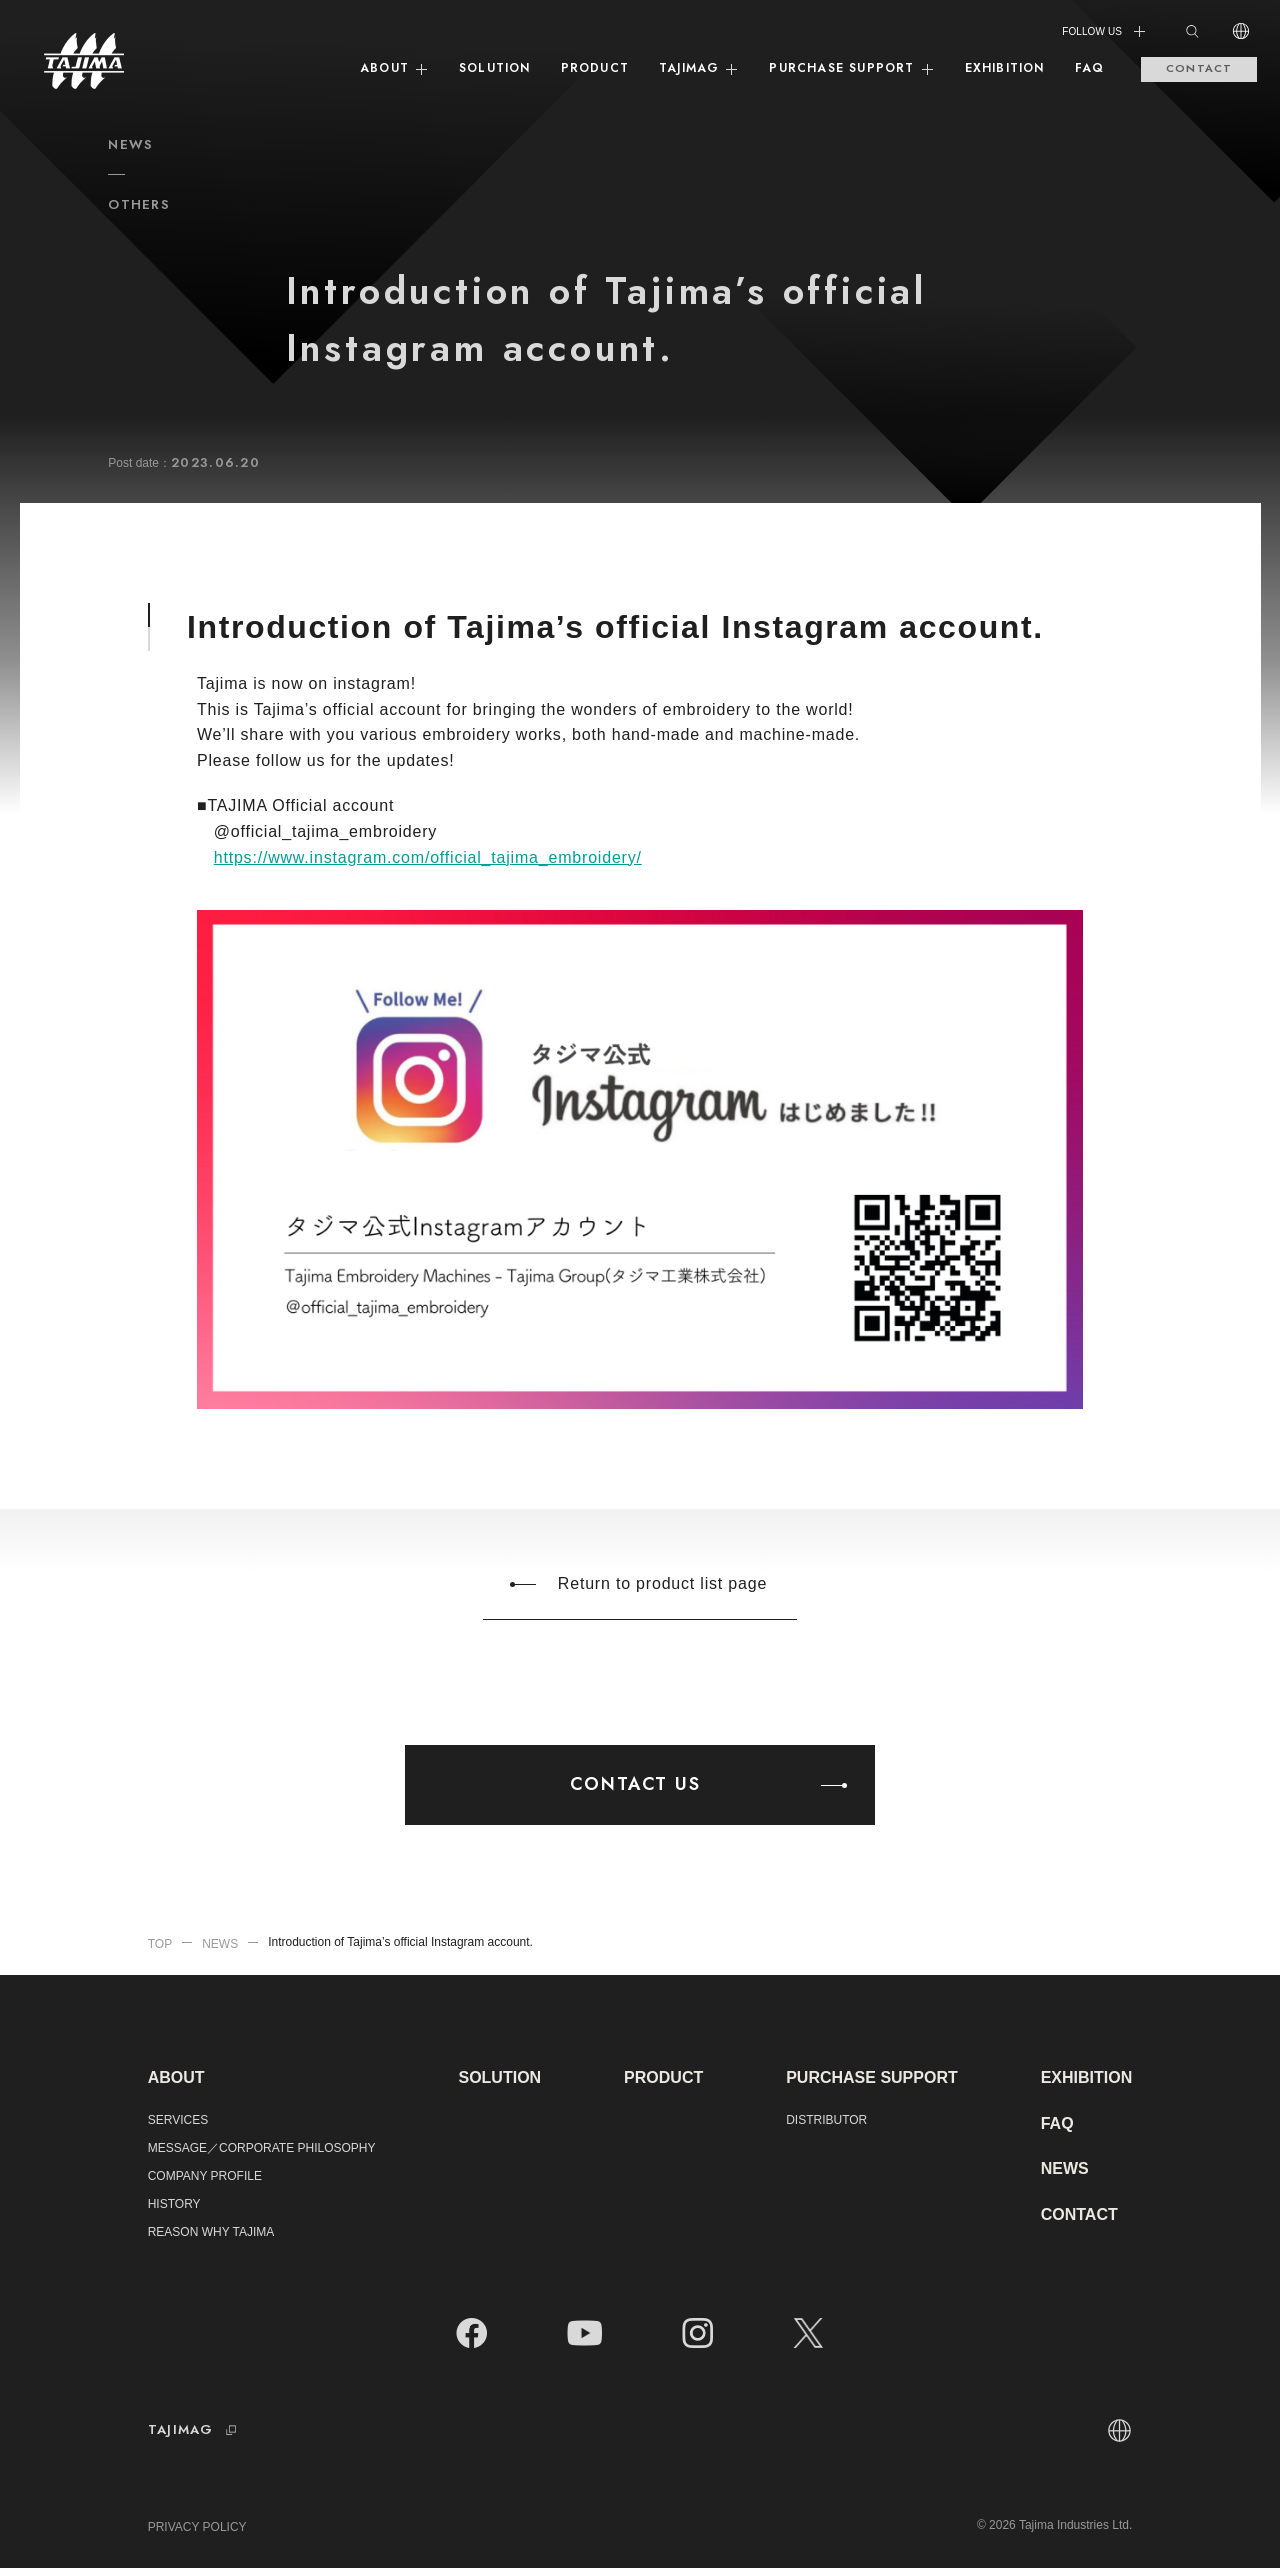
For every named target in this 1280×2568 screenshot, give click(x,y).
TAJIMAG (699, 68)
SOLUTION (495, 68)
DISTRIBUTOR (826, 2120)
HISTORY (174, 2204)
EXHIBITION (1005, 68)
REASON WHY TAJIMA (211, 2232)
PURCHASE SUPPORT (851, 68)
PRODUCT (595, 68)
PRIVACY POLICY (197, 2527)
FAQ (1090, 68)
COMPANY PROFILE (205, 2176)
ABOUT (394, 68)
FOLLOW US (1104, 31)
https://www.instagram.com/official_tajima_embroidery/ (428, 857)
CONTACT (1199, 68)
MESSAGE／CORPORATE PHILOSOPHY (262, 2148)
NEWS (1065, 2168)
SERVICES (178, 2120)
